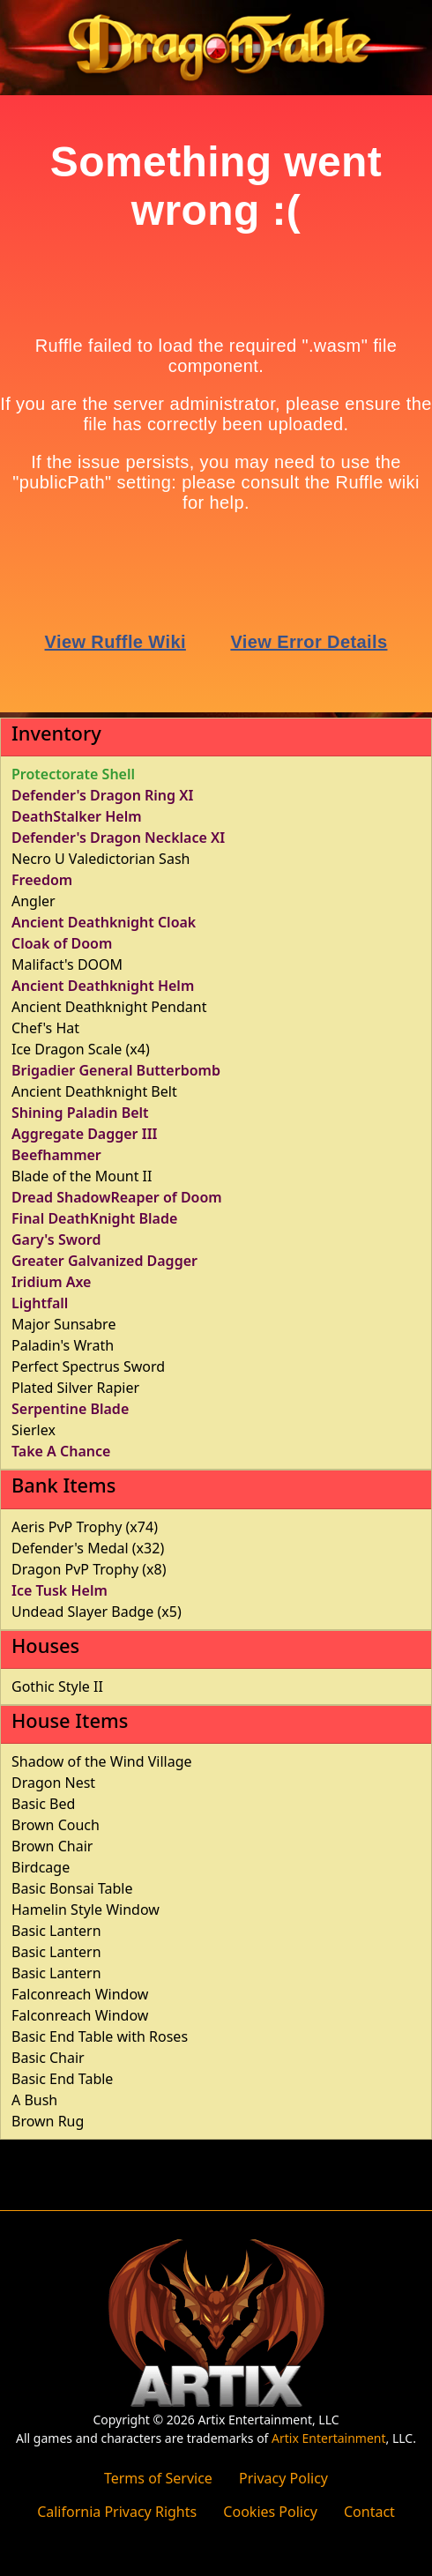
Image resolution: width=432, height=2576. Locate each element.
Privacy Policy (283, 2478)
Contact (369, 2511)
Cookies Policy (270, 2511)
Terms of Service (158, 2478)
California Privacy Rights (117, 2511)
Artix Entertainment (328, 2438)
